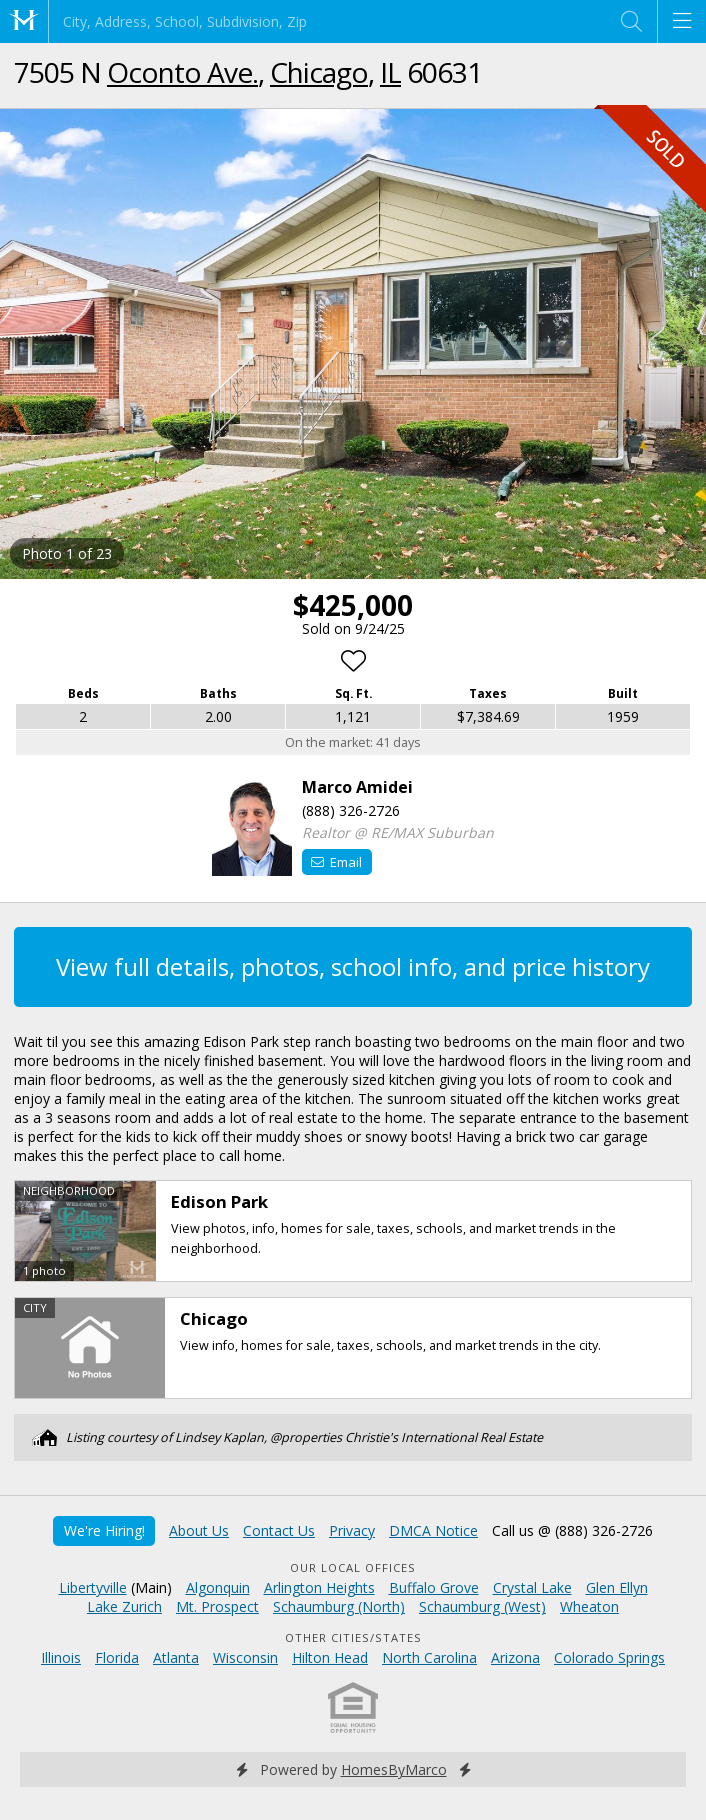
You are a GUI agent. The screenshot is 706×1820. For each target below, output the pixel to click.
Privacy (352, 1530)
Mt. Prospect (217, 1606)
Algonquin (218, 1587)
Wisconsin (245, 1657)
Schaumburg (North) (339, 1606)
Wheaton (589, 1606)
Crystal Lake (532, 1587)
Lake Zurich (124, 1606)
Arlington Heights (319, 1587)
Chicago (319, 72)
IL (390, 72)
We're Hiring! (104, 1530)
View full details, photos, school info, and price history (353, 966)
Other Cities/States (353, 1637)
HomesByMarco (394, 1769)
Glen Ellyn (617, 1587)
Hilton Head (330, 1657)
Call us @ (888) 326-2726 (572, 1530)
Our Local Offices (353, 1567)
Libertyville (93, 1587)
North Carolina (429, 1657)
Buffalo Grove (434, 1587)
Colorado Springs (609, 1657)
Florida (117, 1657)
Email (336, 862)
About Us (199, 1530)
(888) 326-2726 (351, 810)
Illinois (61, 1657)
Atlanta (176, 1657)
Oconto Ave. (182, 72)
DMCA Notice (433, 1530)
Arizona (515, 1657)
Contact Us (279, 1530)
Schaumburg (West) (482, 1606)
